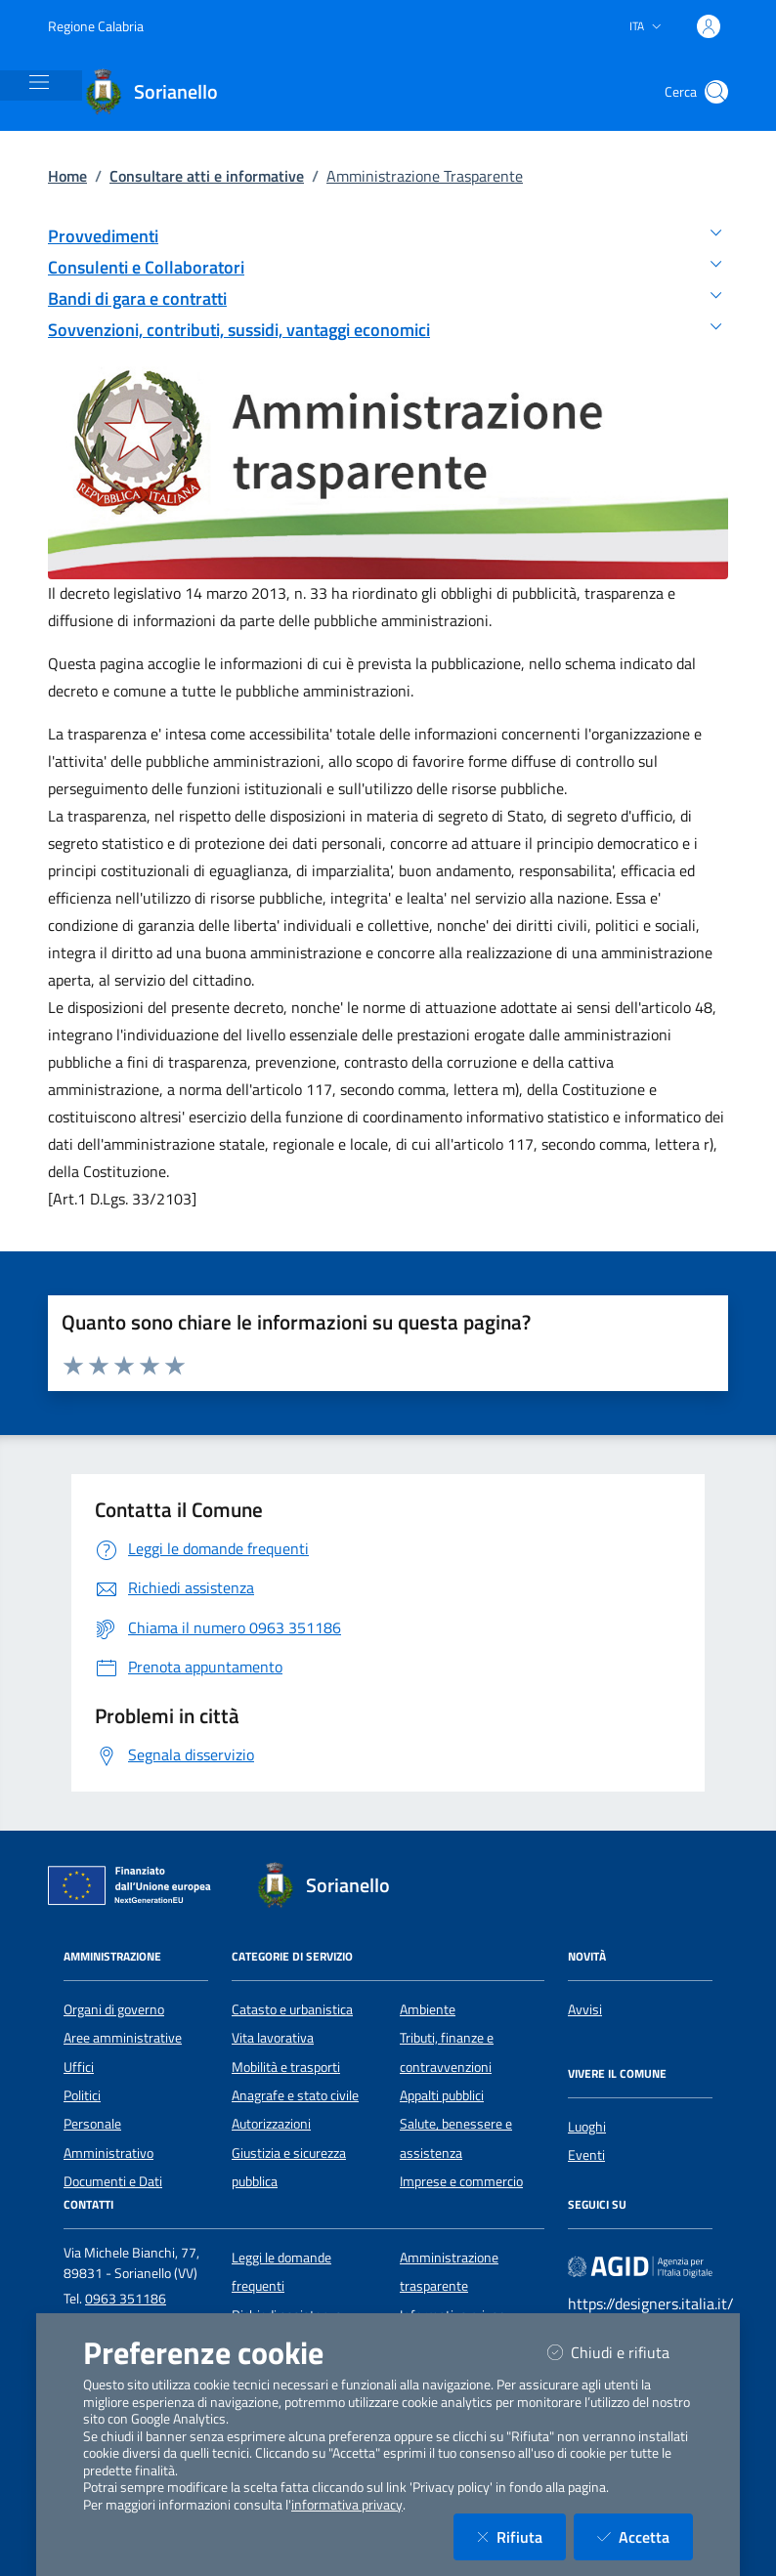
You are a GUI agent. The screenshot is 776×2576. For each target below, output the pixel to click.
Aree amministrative (123, 2037)
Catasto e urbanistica (292, 2009)
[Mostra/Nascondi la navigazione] (39, 82)
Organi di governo (114, 2009)
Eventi (586, 2155)
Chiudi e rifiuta (620, 2352)
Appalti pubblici (442, 2095)
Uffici (79, 2067)
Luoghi (587, 2126)
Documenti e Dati (113, 2181)
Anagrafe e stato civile (295, 2095)
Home (67, 176)
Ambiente (427, 2009)
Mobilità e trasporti (286, 2067)
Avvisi (585, 2009)
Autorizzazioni (271, 2123)
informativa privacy (347, 2504)
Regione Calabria (96, 26)
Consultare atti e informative (206, 176)
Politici (82, 2095)
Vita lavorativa (273, 2037)
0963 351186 (125, 2298)
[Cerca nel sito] (716, 92)
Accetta (645, 2536)
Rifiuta (521, 2536)
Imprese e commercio (461, 2181)
